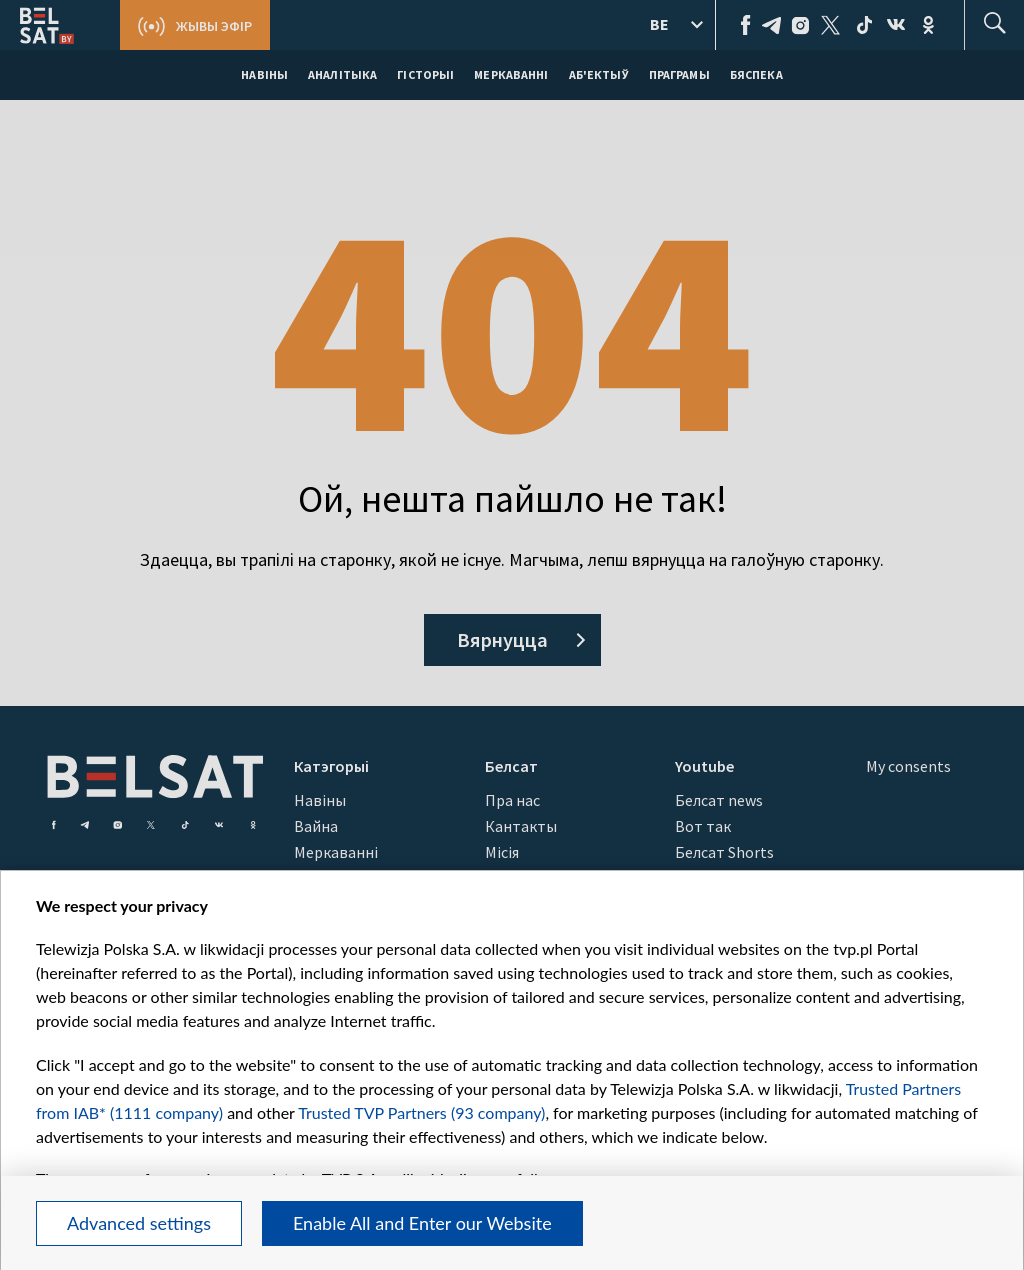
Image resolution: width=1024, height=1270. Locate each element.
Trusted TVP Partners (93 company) (421, 1112)
